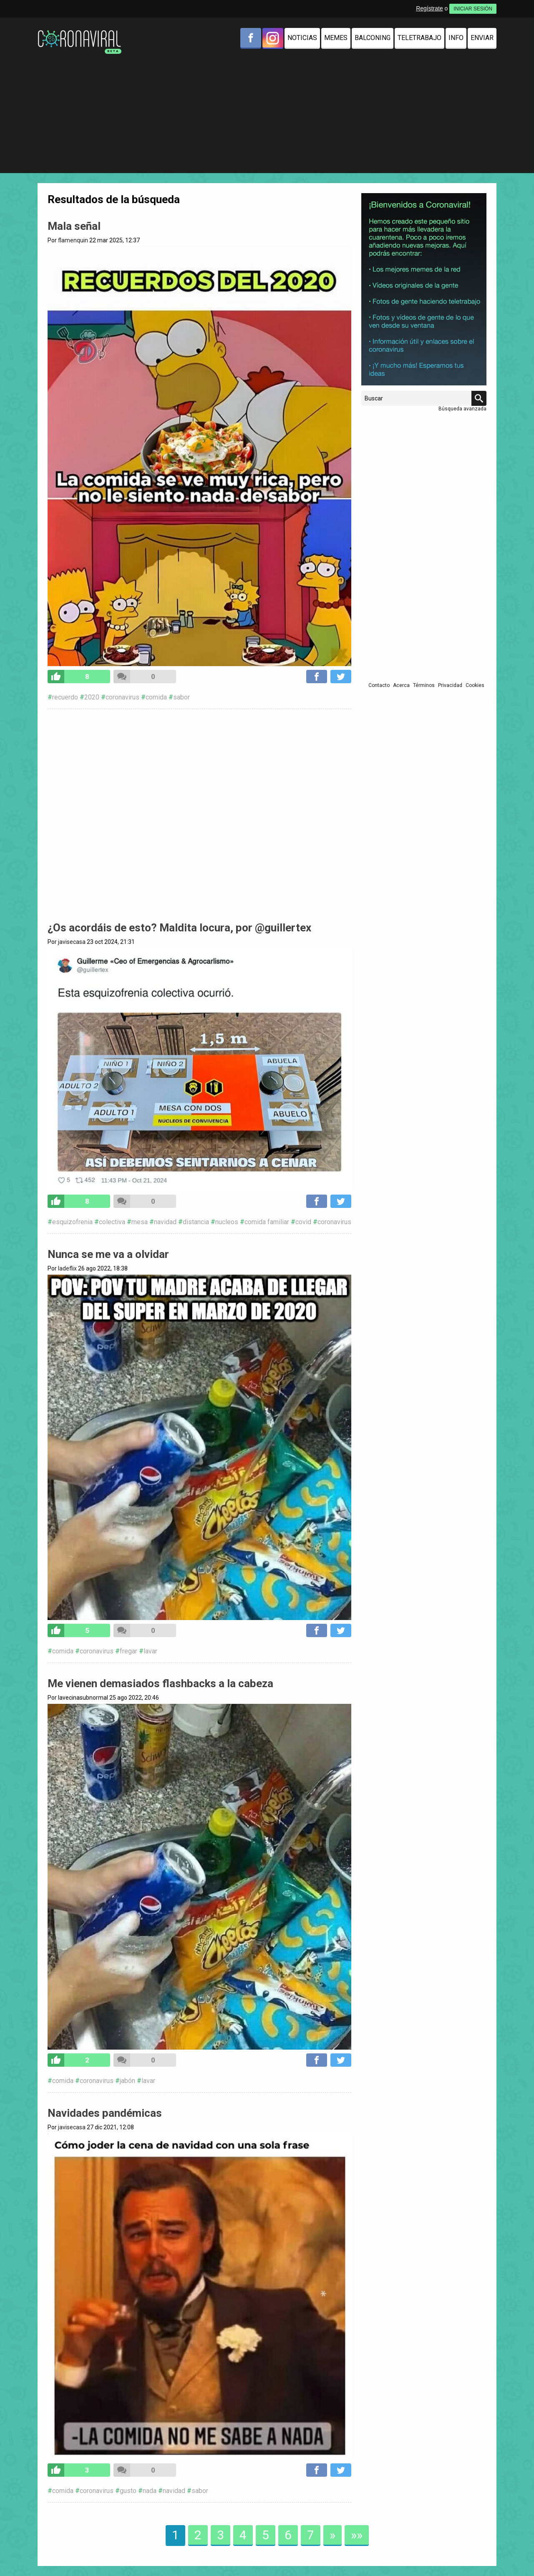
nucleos (226, 1222)
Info (455, 38)
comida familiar (266, 1222)
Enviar (482, 38)
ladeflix (67, 1268)
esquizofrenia (72, 1222)
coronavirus (122, 697)
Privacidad (450, 685)
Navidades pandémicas (105, 2113)
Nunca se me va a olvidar (108, 1254)
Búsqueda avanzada (462, 409)
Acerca (401, 685)
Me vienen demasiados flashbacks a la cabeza (160, 1683)
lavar (150, 1651)
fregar (128, 1651)
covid (303, 1222)
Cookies (475, 685)
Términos (424, 685)
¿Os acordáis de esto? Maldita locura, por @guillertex (179, 927)
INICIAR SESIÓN (472, 9)
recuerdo (65, 697)
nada (149, 2491)
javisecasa (72, 941)
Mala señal (74, 226)
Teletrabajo (419, 38)
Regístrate (429, 8)
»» (357, 2535)
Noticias (302, 38)
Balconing (372, 38)
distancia (196, 1222)
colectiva (112, 1222)
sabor (181, 697)
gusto (128, 2491)
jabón (127, 2081)
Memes (336, 38)
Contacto (379, 685)
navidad (165, 1222)
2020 (91, 697)
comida (156, 697)
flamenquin (73, 240)
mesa (139, 1222)
